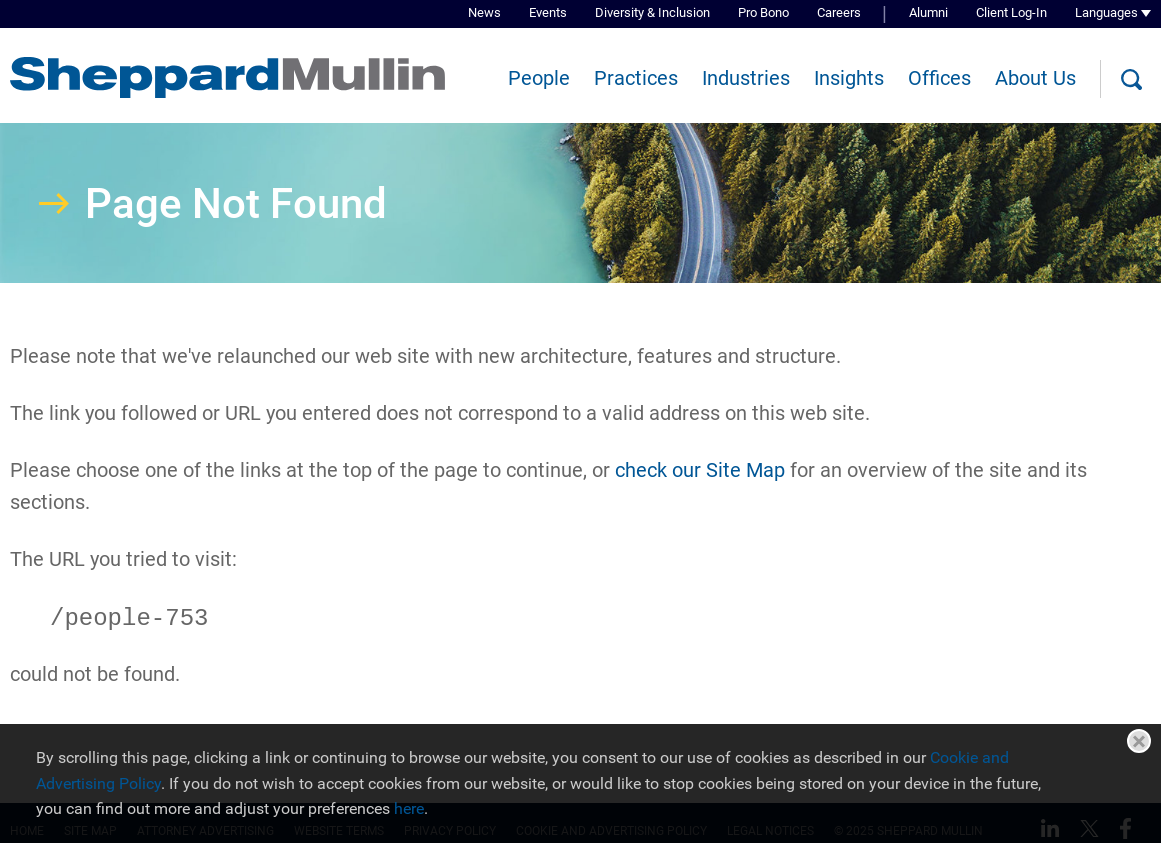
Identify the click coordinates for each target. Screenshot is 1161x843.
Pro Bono (763, 12)
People (539, 78)
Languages (1106, 12)
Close (1139, 741)
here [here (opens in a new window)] (409, 808)
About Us (1035, 78)
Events (548, 12)
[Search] (1131, 80)
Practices (636, 78)
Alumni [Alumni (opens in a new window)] (928, 12)
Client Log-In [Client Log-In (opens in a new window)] (1011, 12)
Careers (839, 12)
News (484, 12)
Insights (849, 78)
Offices (939, 78)
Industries (746, 78)
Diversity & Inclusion (652, 12)
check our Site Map (700, 470)
